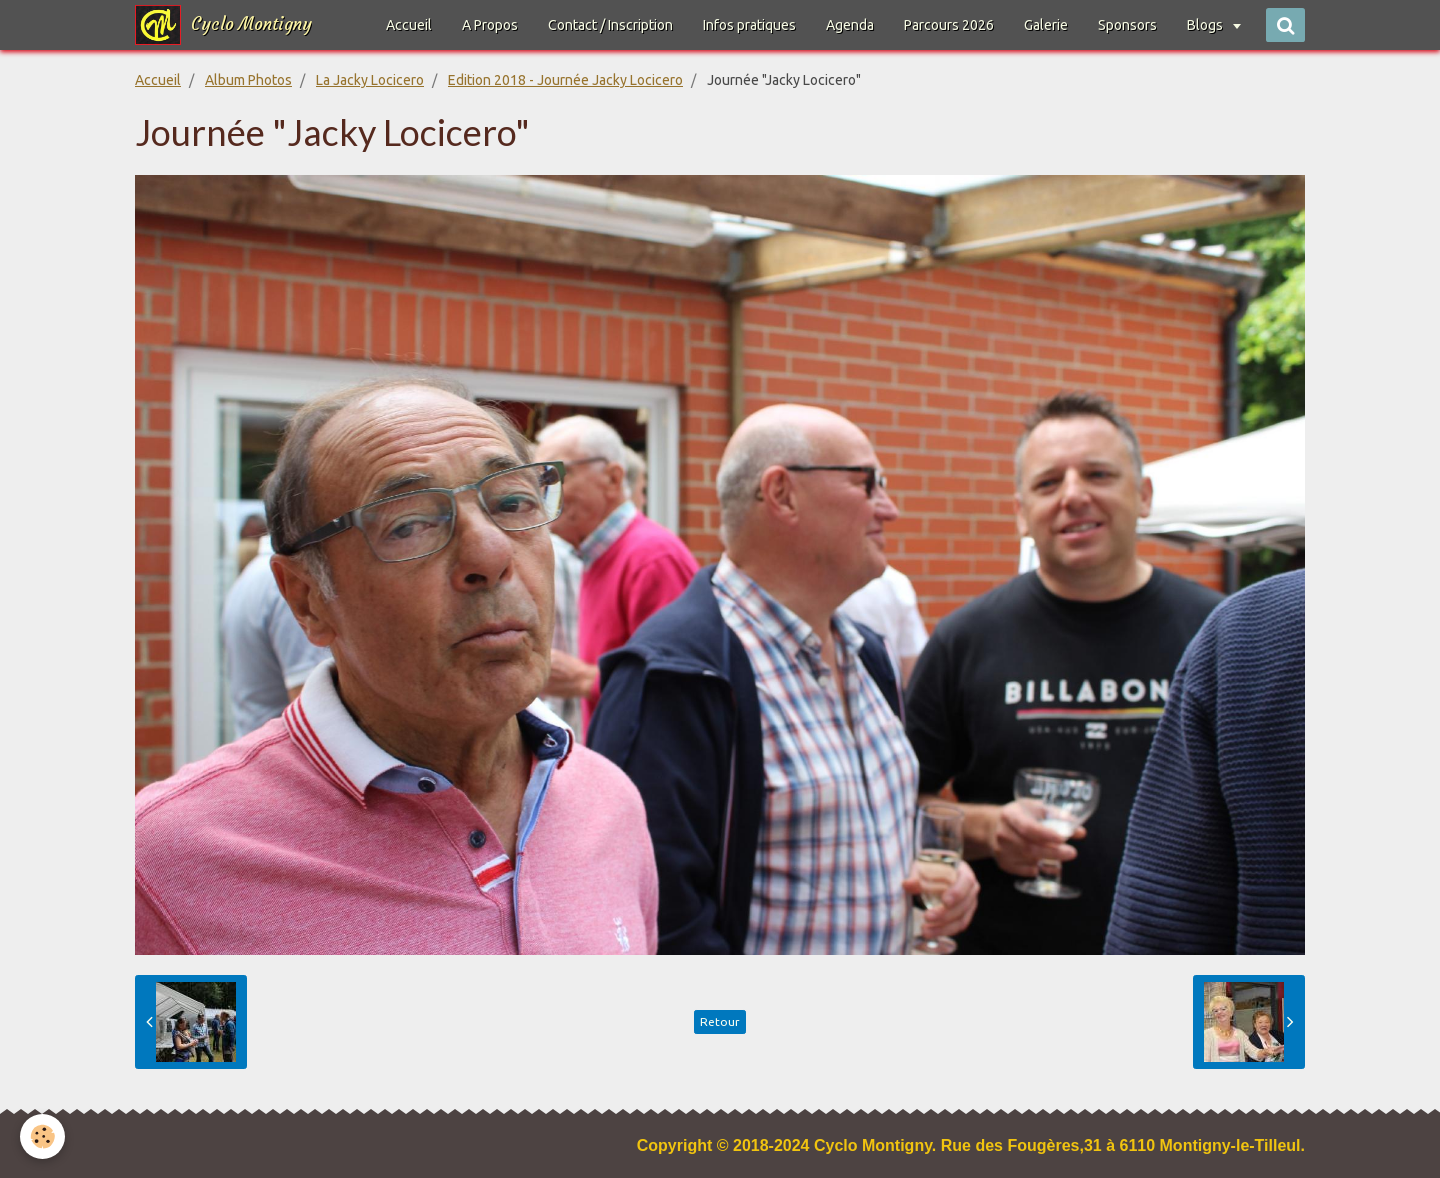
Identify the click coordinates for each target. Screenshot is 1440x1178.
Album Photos (248, 80)
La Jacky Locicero (370, 80)
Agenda (850, 25)
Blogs (1206, 25)
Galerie (1046, 25)
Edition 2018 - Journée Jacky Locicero (565, 80)
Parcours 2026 (949, 25)
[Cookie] (42, 1136)
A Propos (490, 25)
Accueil (409, 25)
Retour (720, 1021)
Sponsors (1127, 25)
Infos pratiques (749, 25)
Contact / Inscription (610, 25)
